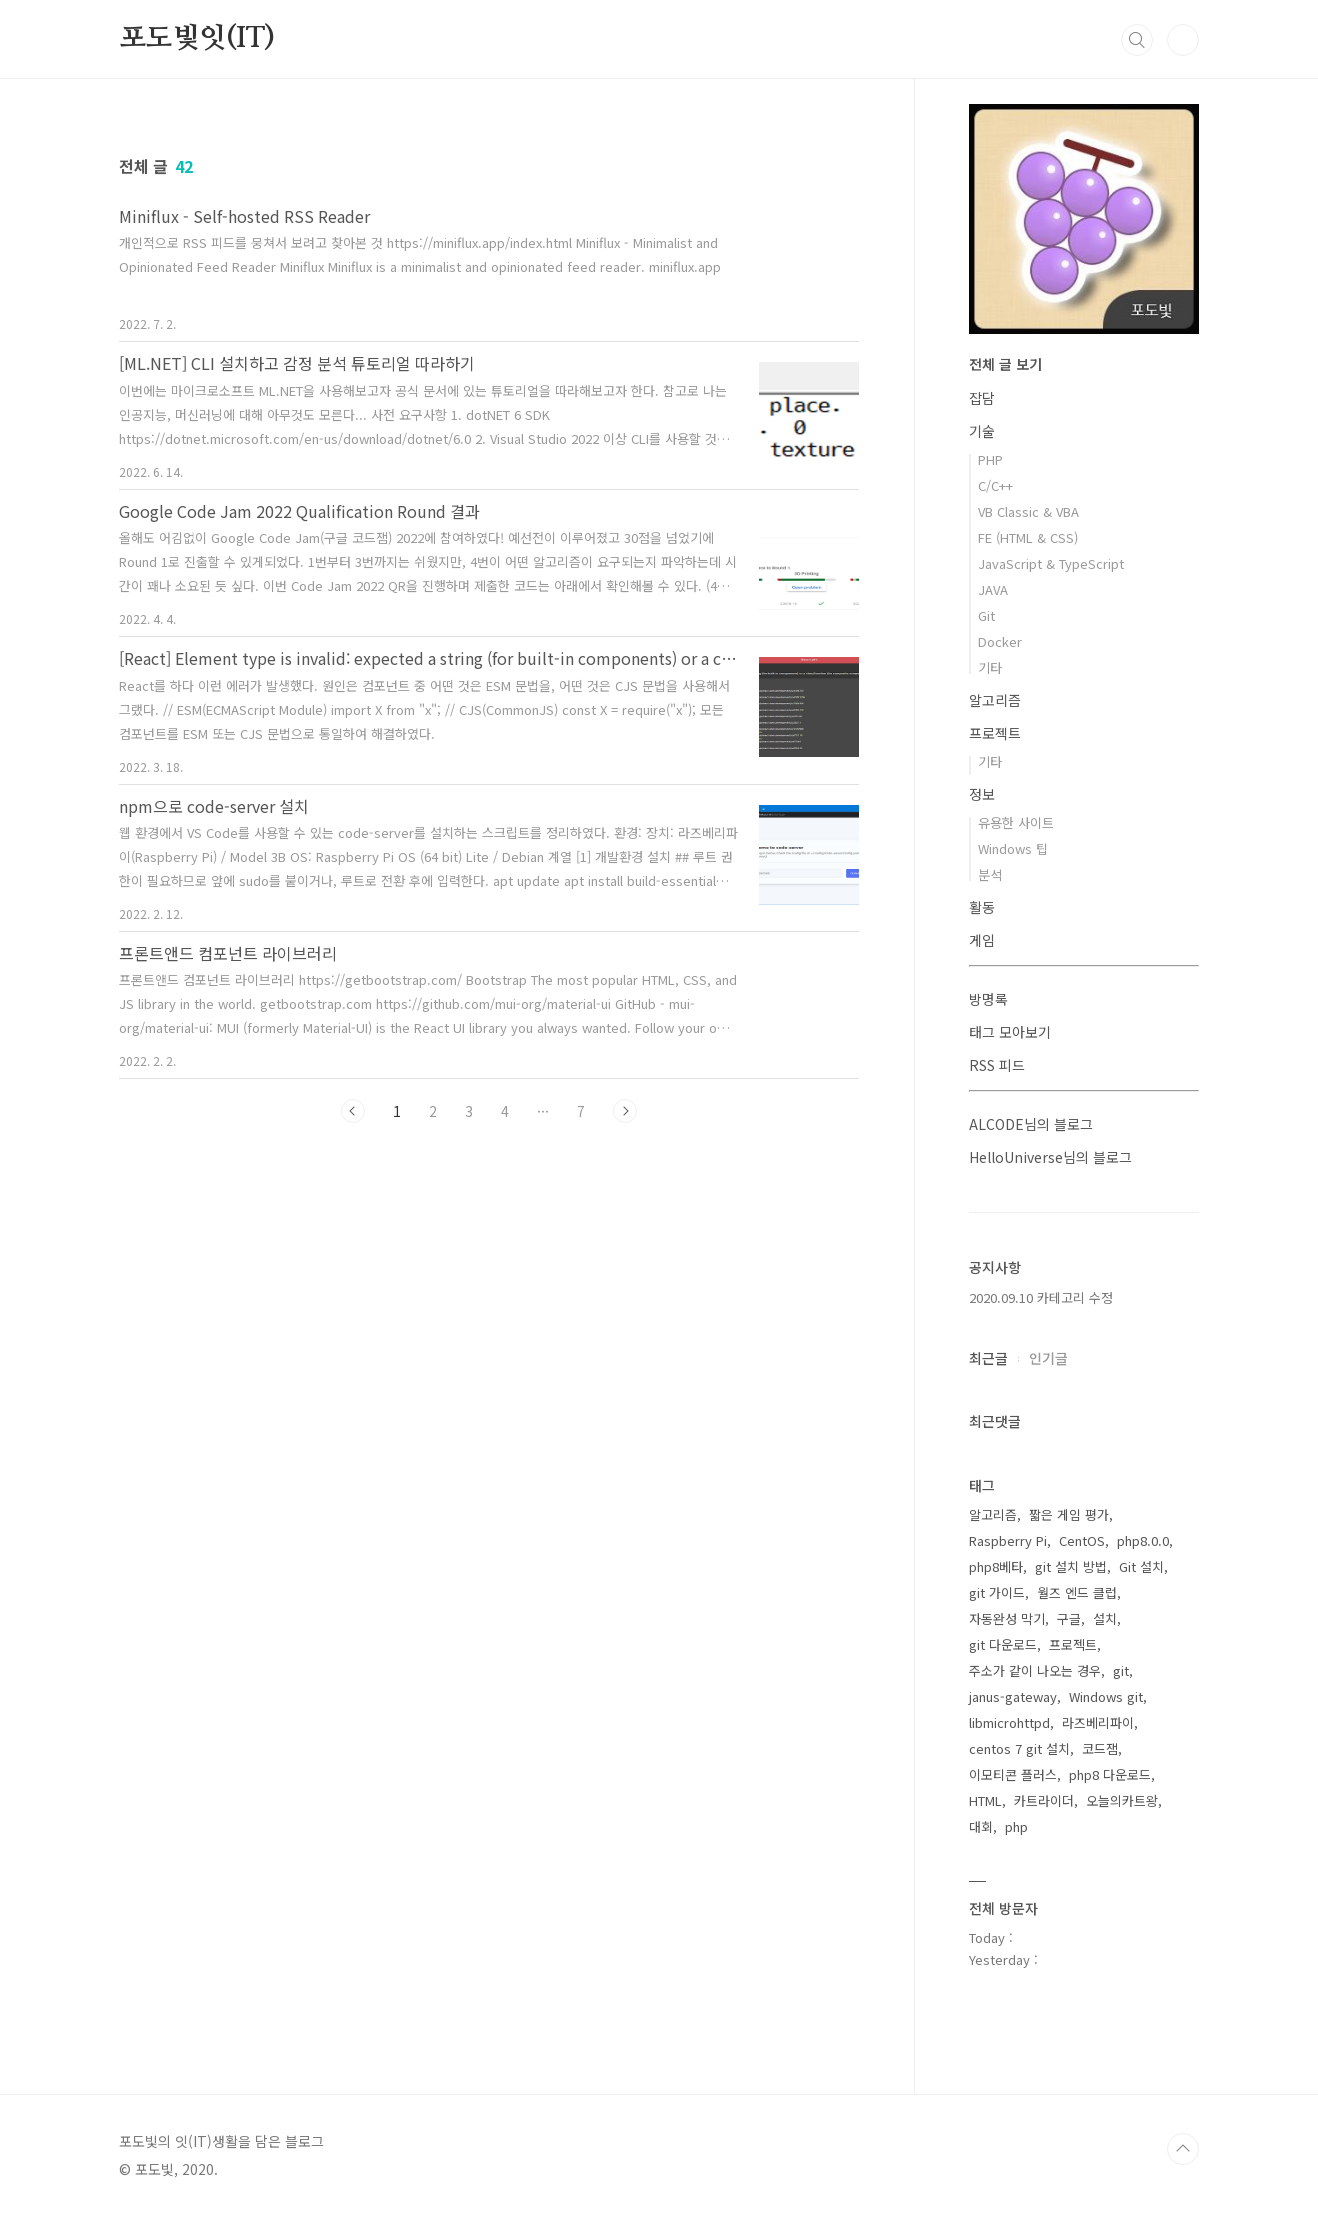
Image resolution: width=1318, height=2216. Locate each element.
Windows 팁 (1013, 848)
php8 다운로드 (1110, 1774)
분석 (990, 874)
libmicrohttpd (1009, 1722)
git (1121, 1670)
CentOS (1082, 1540)
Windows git (1106, 1696)
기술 (982, 431)
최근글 (988, 1358)
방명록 (988, 999)
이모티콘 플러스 (1013, 1774)
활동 (982, 907)
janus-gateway (1013, 1696)
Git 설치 (1141, 1566)
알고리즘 (995, 700)
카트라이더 (1044, 1800)
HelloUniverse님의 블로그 (1050, 1157)
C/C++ (995, 485)
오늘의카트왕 (1122, 1800)
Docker (1000, 641)
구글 (1069, 1618)
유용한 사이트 (1016, 822)
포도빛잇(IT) (196, 39)
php (1016, 1826)
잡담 (982, 398)
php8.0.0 (1143, 1540)
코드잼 (1100, 1748)
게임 (982, 940)
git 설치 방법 (1071, 1566)
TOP (1183, 2149)
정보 (982, 794)
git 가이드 (997, 1592)
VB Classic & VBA (1028, 511)
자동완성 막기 (1007, 1618)
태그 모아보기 (1010, 1032)
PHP (990, 459)
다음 (625, 1111)
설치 (1105, 1618)
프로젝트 (995, 733)
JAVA (993, 589)
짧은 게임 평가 (1069, 1514)
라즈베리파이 (1098, 1722)
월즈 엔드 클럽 (1077, 1592)
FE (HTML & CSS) (1028, 537)
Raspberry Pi (1008, 1540)
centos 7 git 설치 (1019, 1748)
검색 (1137, 40)
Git (986, 615)
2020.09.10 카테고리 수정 (1041, 1297)
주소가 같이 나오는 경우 (1035, 1670)
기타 (990, 667)
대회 (981, 1826)
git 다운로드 (1003, 1644)
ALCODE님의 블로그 (1031, 1124)
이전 (353, 1111)
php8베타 (996, 1566)
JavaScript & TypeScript (1051, 563)
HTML (985, 1800)
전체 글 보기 (1005, 364)
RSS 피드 (997, 1065)
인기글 (1048, 1358)
